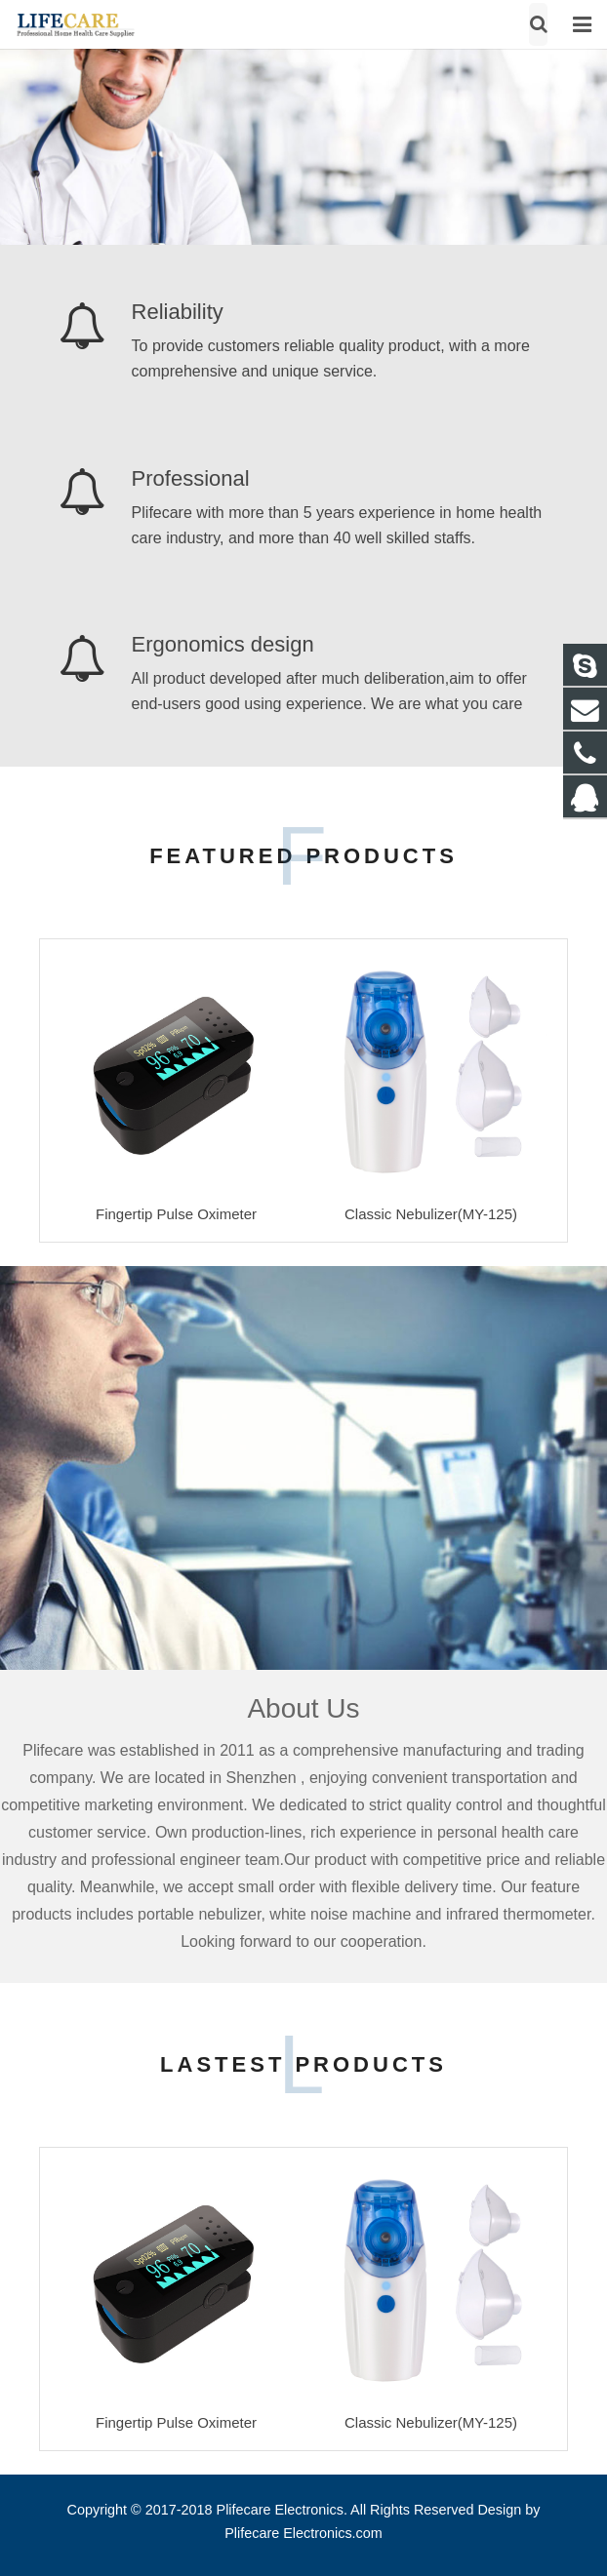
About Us (303, 1708)
